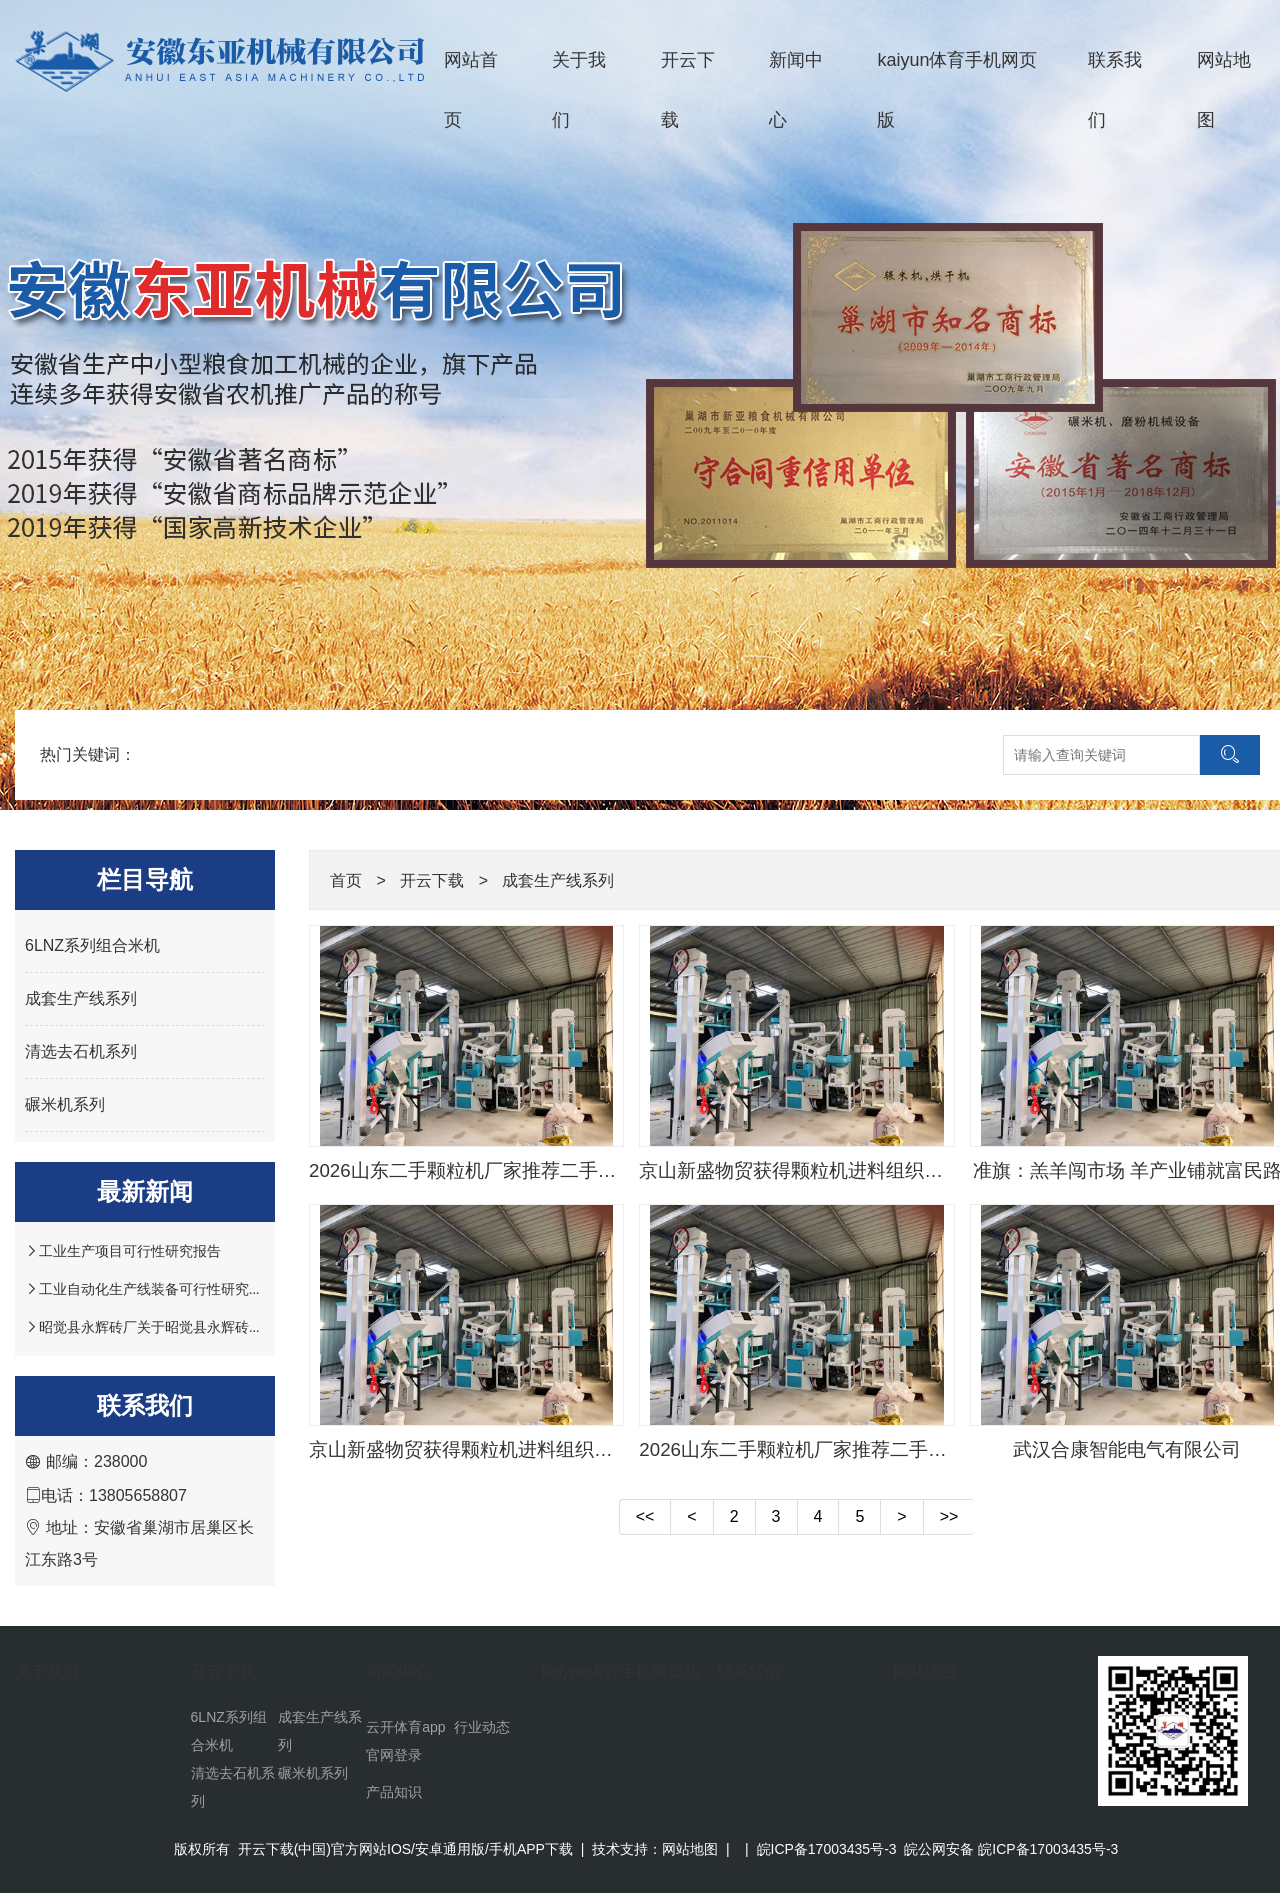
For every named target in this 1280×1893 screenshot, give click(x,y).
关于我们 (579, 90)
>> (949, 1516)
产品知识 (394, 1792)
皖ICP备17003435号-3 (827, 1849)
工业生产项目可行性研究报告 (130, 1251)
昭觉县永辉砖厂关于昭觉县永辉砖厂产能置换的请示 (200, 1327)
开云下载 (688, 90)
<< (645, 1516)
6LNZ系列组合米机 (92, 945)
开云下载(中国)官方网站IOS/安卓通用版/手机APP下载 (405, 1849)
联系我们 (1115, 90)
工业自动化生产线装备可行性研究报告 (158, 1289)
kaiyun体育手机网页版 (957, 90)
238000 (120, 1461)
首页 (346, 880)
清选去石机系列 (81, 1051)
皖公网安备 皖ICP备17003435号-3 (1011, 1849)
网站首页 (471, 90)
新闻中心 (796, 90)
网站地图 (925, 1671)
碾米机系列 (65, 1104)
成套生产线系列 (81, 998)
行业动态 (482, 1727)
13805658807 (138, 1495)
